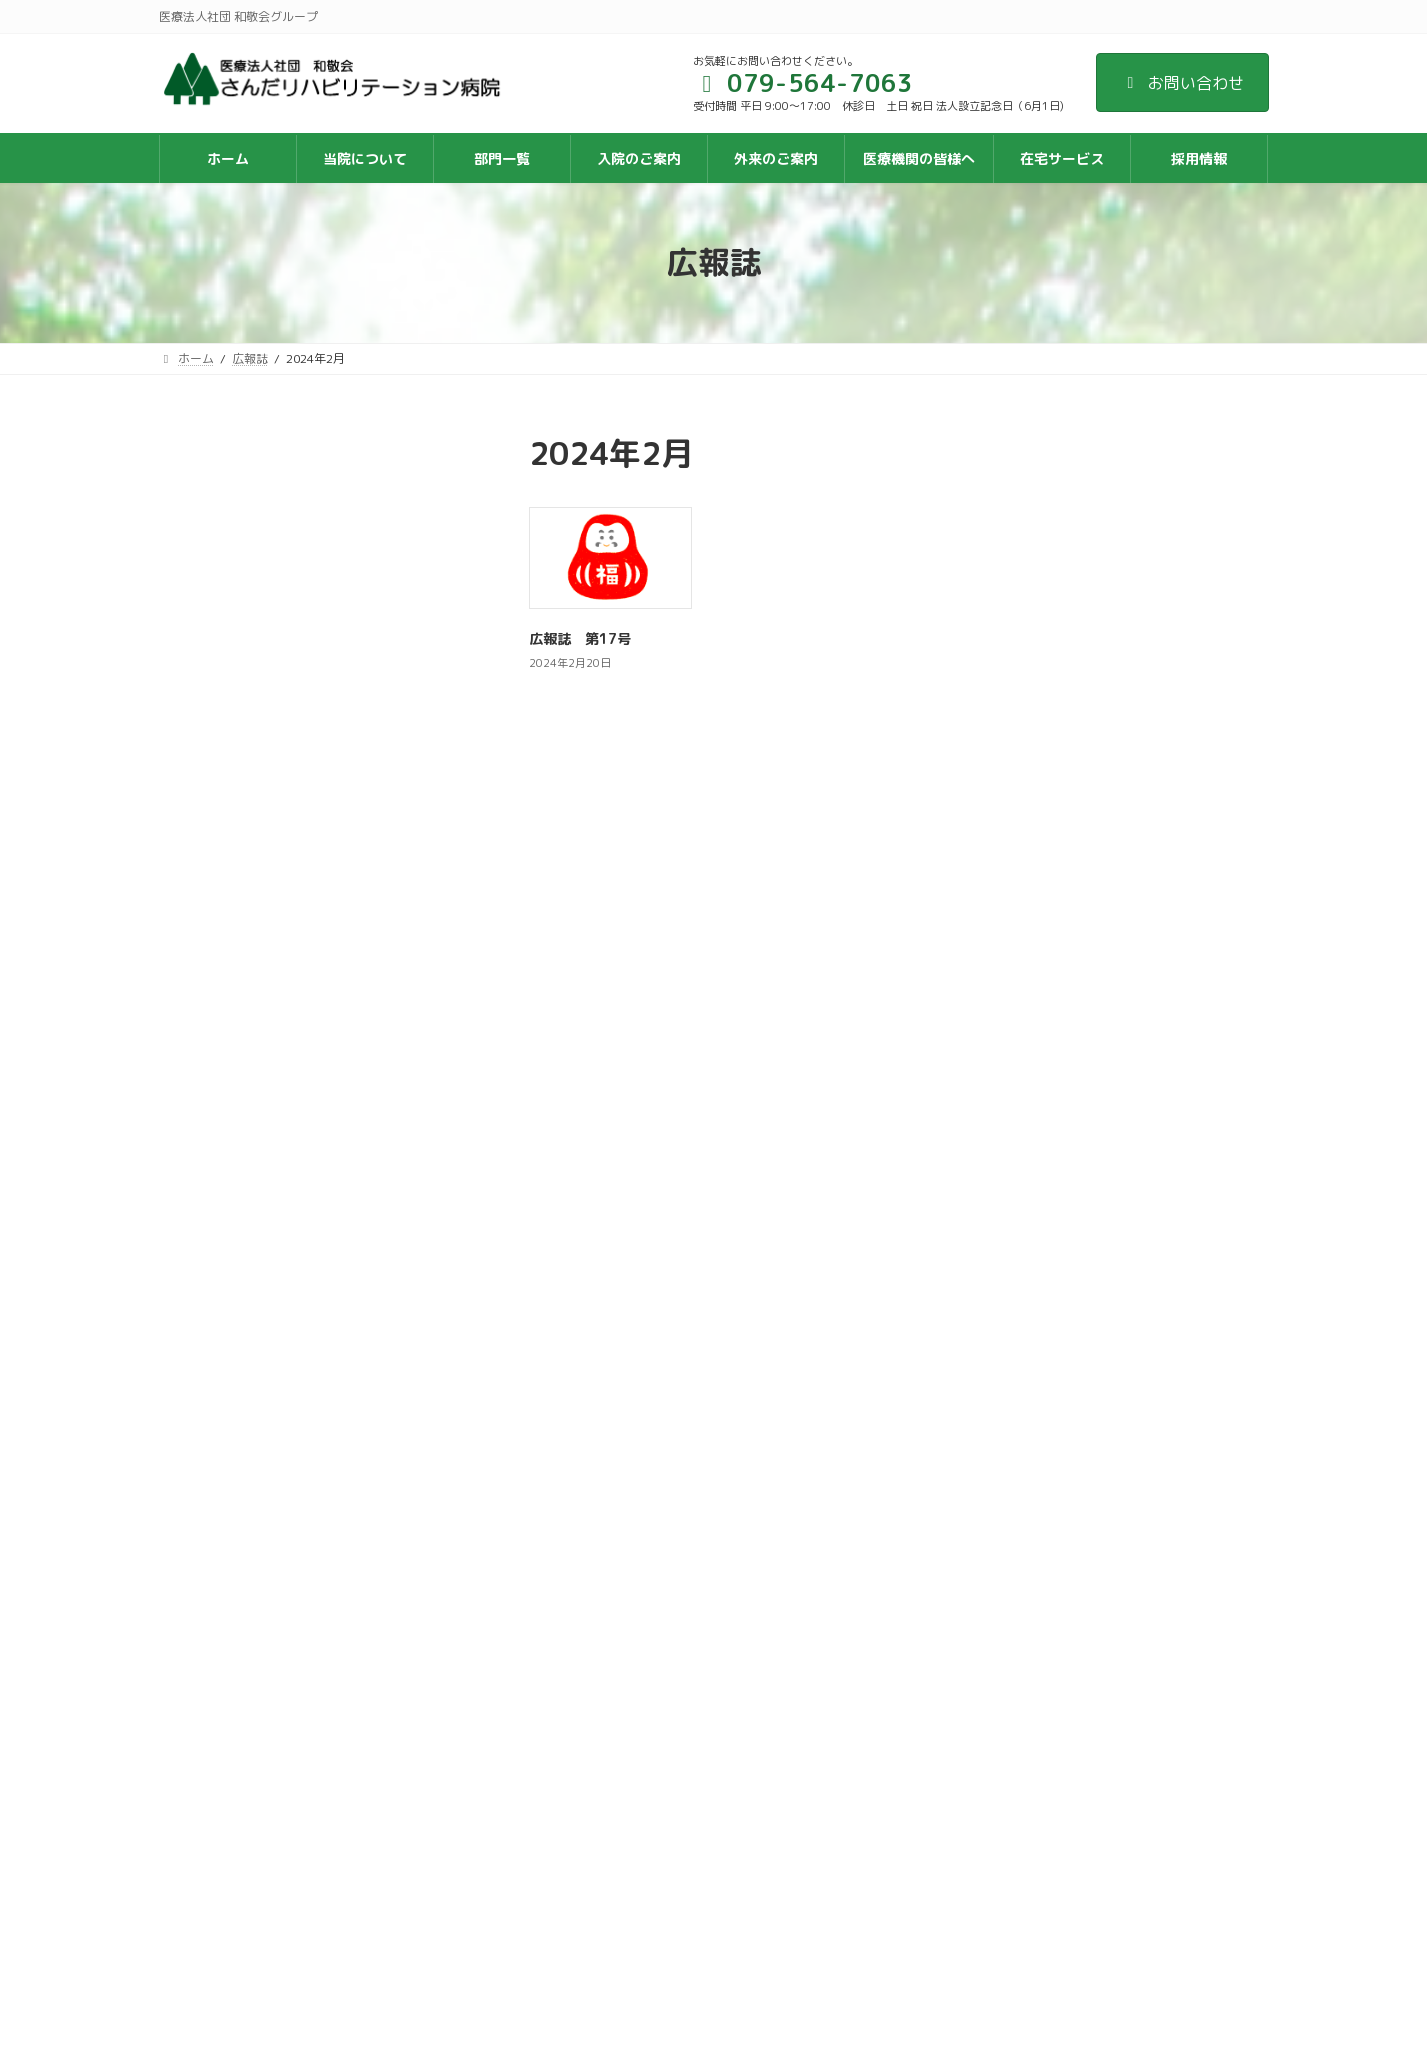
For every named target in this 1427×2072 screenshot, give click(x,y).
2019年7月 (209, 931)
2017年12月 (214, 1134)
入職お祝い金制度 (611, 1819)
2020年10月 (214, 850)
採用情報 (585, 1783)
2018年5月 (209, 1093)
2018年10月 (214, 1012)
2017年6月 (209, 1215)
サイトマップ (587, 1676)
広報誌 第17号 (580, 638)
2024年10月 (214, 525)
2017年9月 (209, 1175)
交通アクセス (598, 1640)
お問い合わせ (1182, 83)
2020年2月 (209, 891)
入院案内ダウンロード (621, 1711)
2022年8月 (209, 688)
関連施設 (585, 1855)
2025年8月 (209, 485)
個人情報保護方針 (609, 1747)
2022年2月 (209, 728)
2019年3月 (209, 972)
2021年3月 (209, 809)
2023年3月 (209, 647)
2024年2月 (209, 566)
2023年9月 (209, 606)
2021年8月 (209, 769)
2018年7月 (209, 1053)
